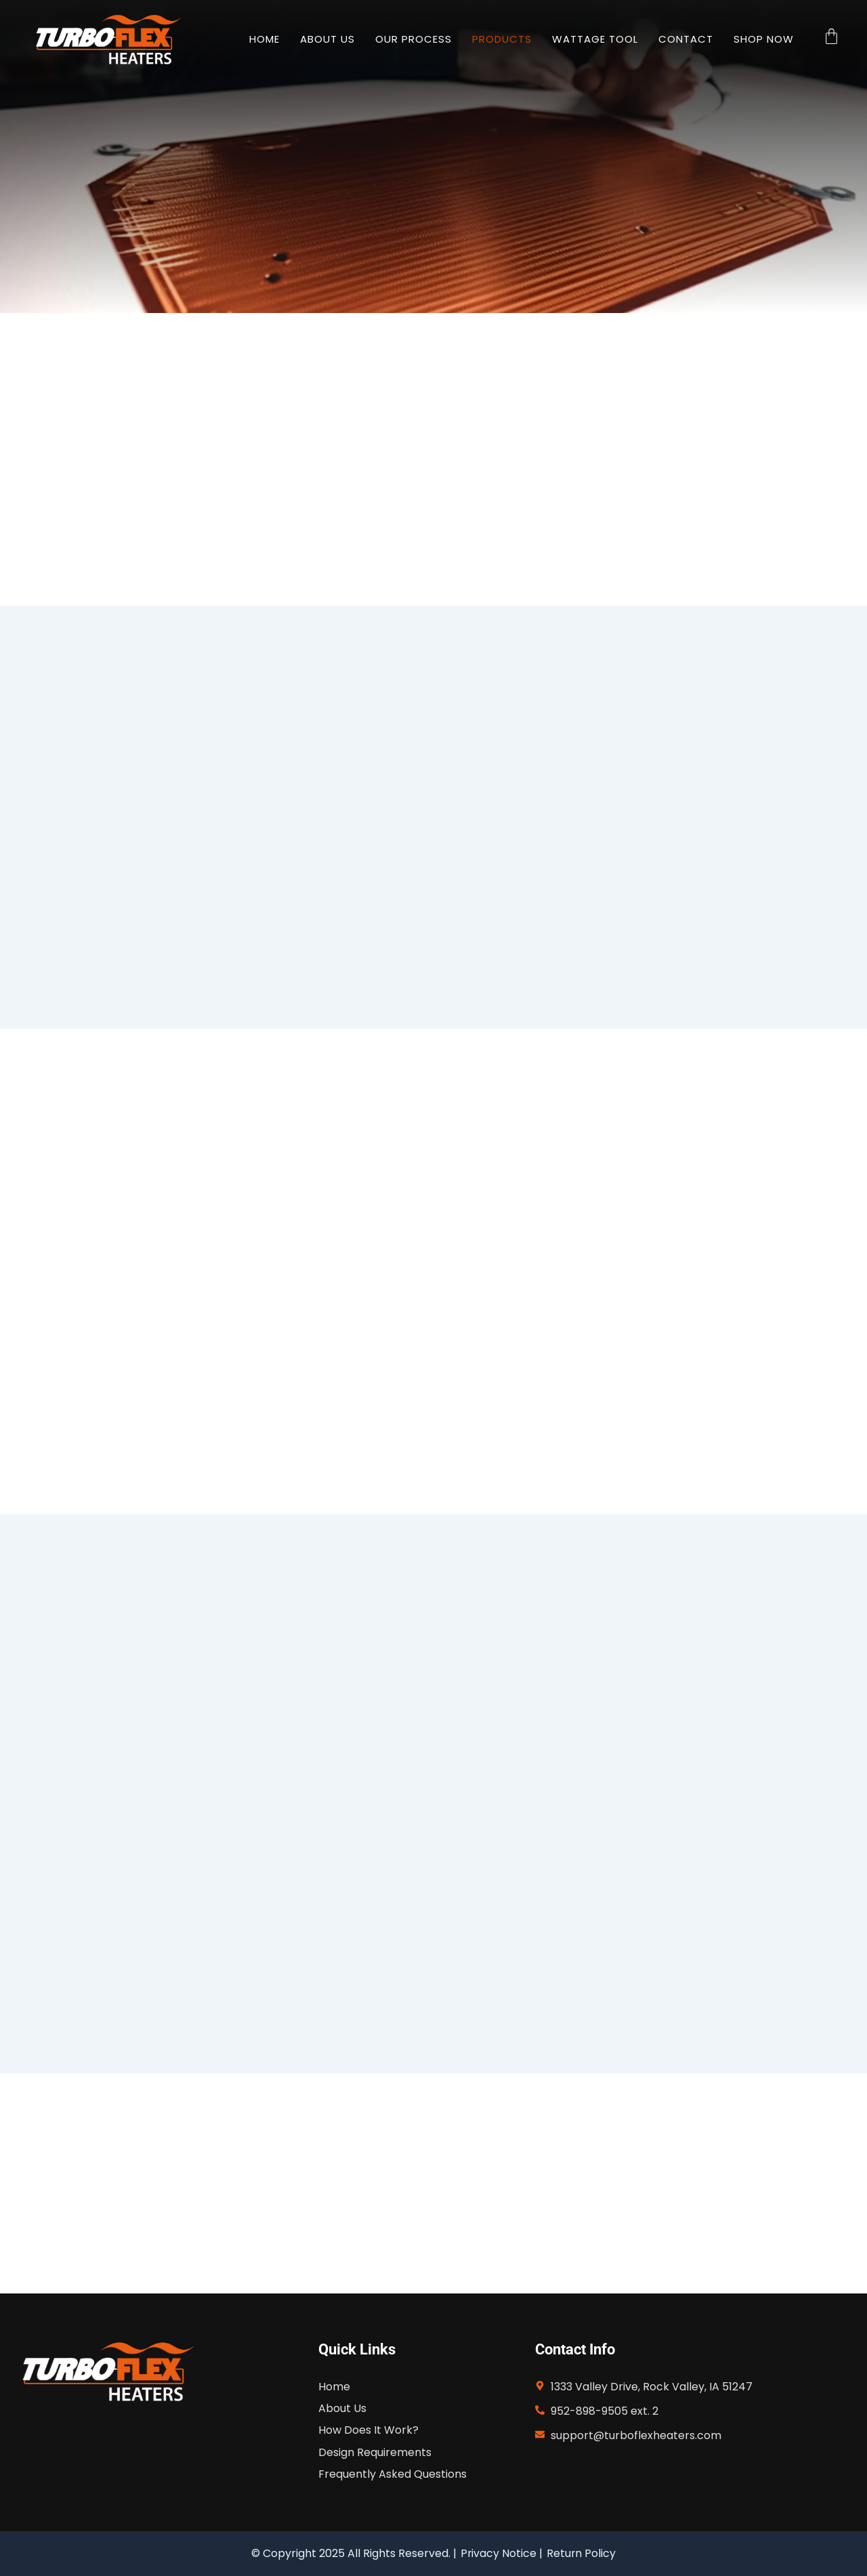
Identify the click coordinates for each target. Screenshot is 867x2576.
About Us (327, 39)
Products (502, 39)
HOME (264, 39)
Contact (685, 39)
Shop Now (764, 39)
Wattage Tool (595, 39)
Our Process (413, 39)
